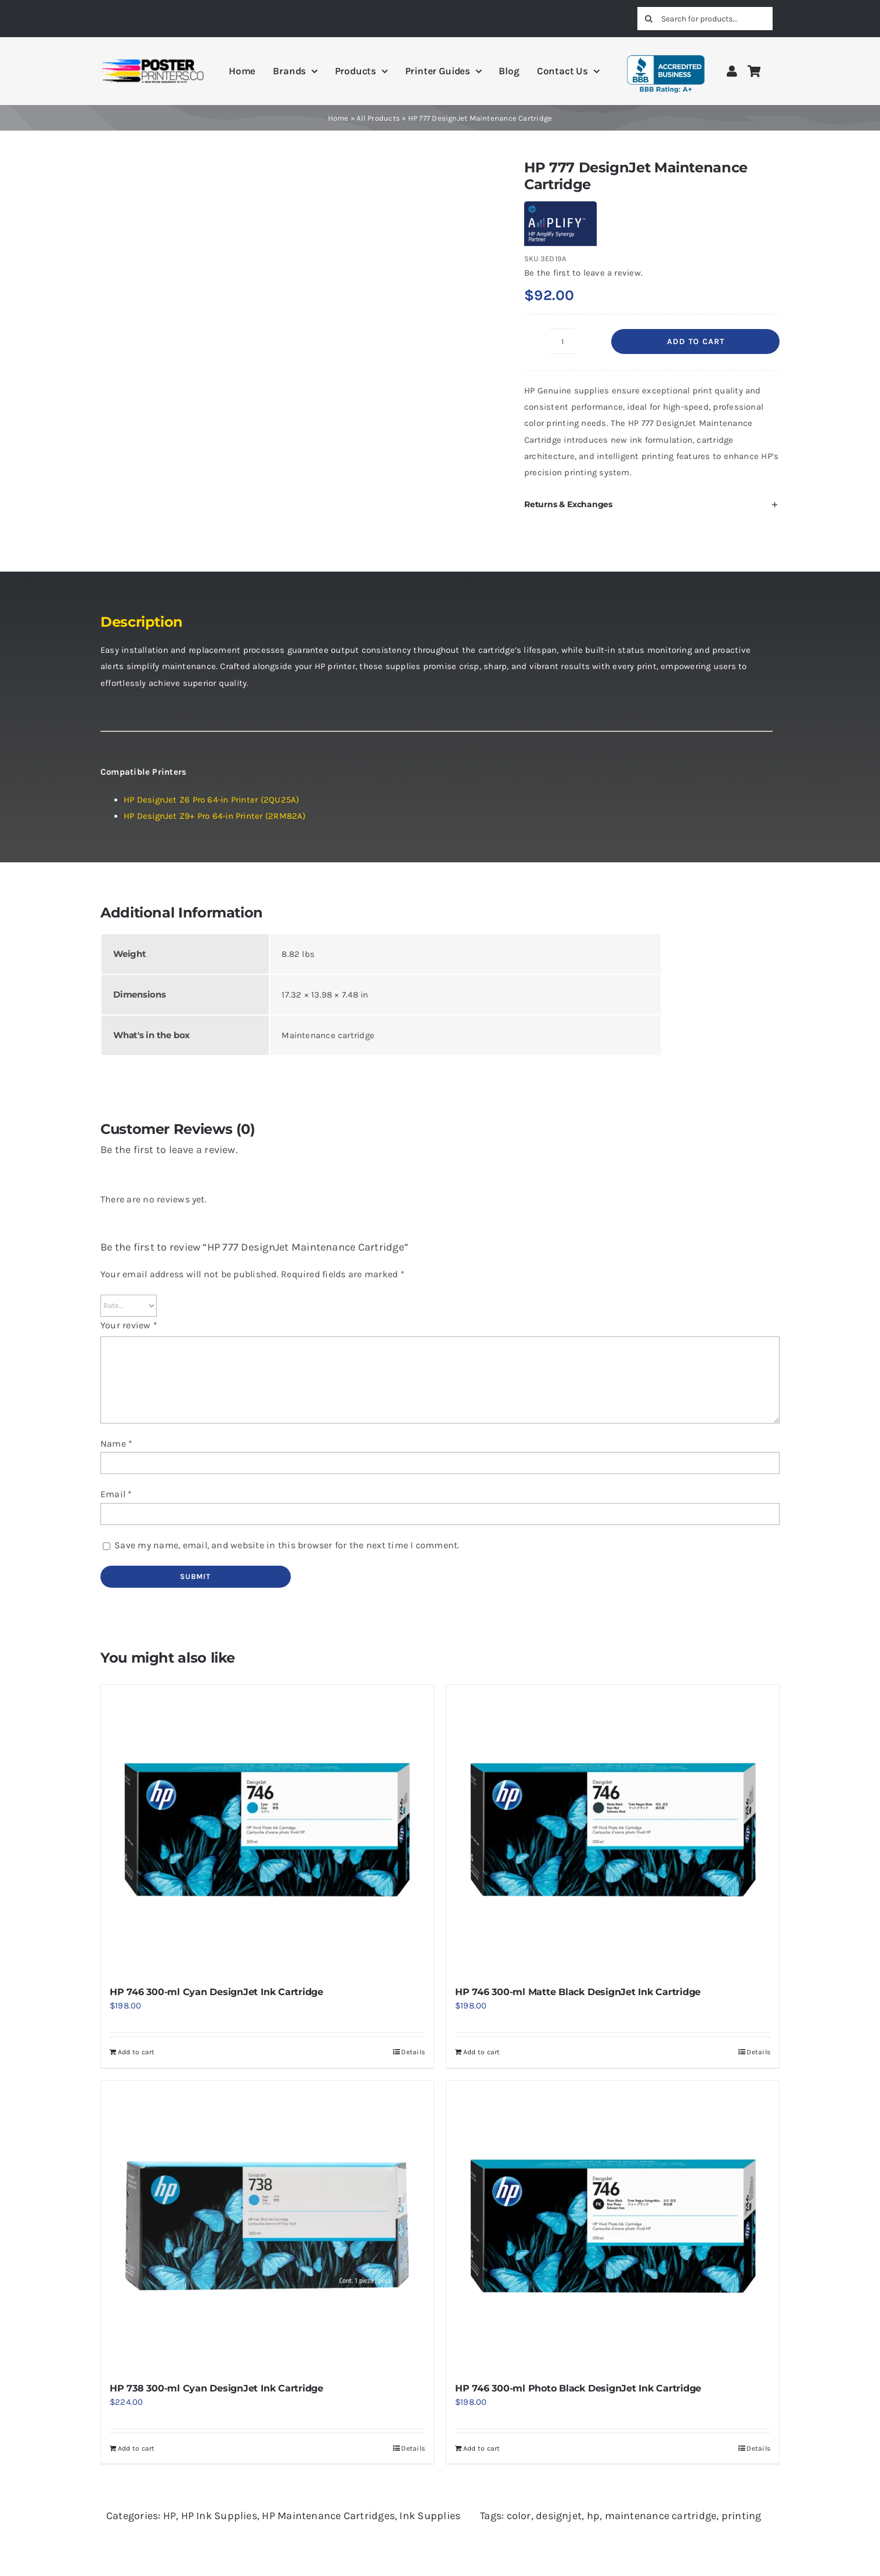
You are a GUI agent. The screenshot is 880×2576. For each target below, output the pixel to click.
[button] (652, 504)
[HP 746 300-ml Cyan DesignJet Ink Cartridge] (267, 1830)
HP (169, 2515)
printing (742, 2515)
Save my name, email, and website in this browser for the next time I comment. (286, 1545)
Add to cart (695, 341)
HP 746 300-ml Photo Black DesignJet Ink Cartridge (578, 2388)
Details (413, 2052)
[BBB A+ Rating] (665, 50)
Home (338, 118)
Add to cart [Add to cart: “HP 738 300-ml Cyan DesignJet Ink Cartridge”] (136, 2448)
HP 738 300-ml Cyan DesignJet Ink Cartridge (216, 2388)
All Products (378, 118)
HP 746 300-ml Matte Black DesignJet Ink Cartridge (578, 1991)
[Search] (649, 18)
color (519, 2515)
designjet (559, 2515)
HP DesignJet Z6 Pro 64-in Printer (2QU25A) (211, 799)
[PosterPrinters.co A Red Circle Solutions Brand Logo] (152, 62)
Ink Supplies (429, 2515)
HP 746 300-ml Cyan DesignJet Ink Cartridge (216, 1991)
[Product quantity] (562, 341)
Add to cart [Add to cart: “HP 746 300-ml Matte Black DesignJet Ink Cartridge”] (481, 2052)
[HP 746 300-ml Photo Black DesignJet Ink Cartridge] (612, 2226)
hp (593, 2515)
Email (116, 1494)
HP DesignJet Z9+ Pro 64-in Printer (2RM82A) (215, 816)
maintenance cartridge (661, 2515)
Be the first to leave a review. (583, 273)
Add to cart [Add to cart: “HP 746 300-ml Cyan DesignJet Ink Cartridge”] (136, 2052)
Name (116, 1443)
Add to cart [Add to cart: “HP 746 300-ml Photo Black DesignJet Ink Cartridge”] (481, 2448)
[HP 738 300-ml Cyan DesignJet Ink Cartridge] (267, 2226)
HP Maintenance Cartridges (328, 2515)
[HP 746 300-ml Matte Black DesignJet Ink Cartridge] (612, 1830)
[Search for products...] (705, 18)
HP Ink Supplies (219, 2515)
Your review (128, 1325)
